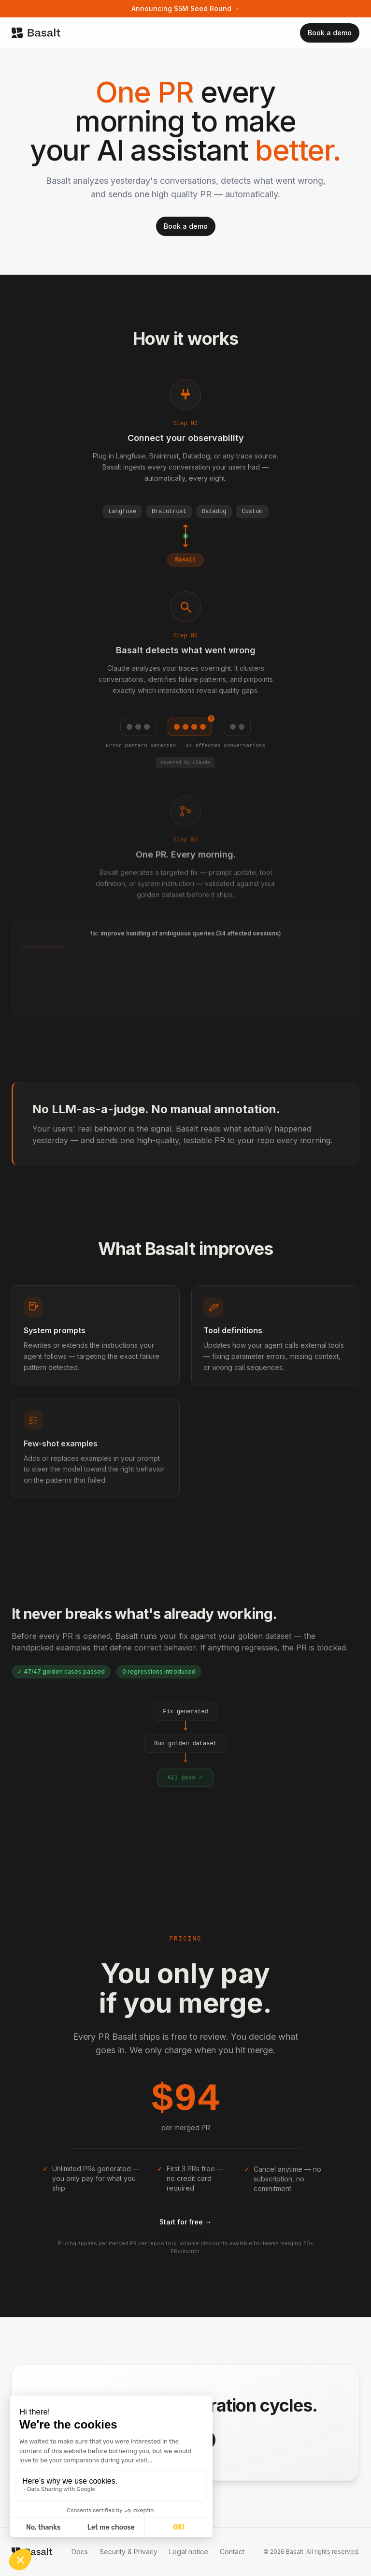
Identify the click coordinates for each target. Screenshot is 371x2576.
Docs (79, 2551)
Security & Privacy (128, 2551)
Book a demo (330, 33)
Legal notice (188, 2551)
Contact (232, 2551)
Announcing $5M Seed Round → (185, 8)
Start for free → (185, 2222)
